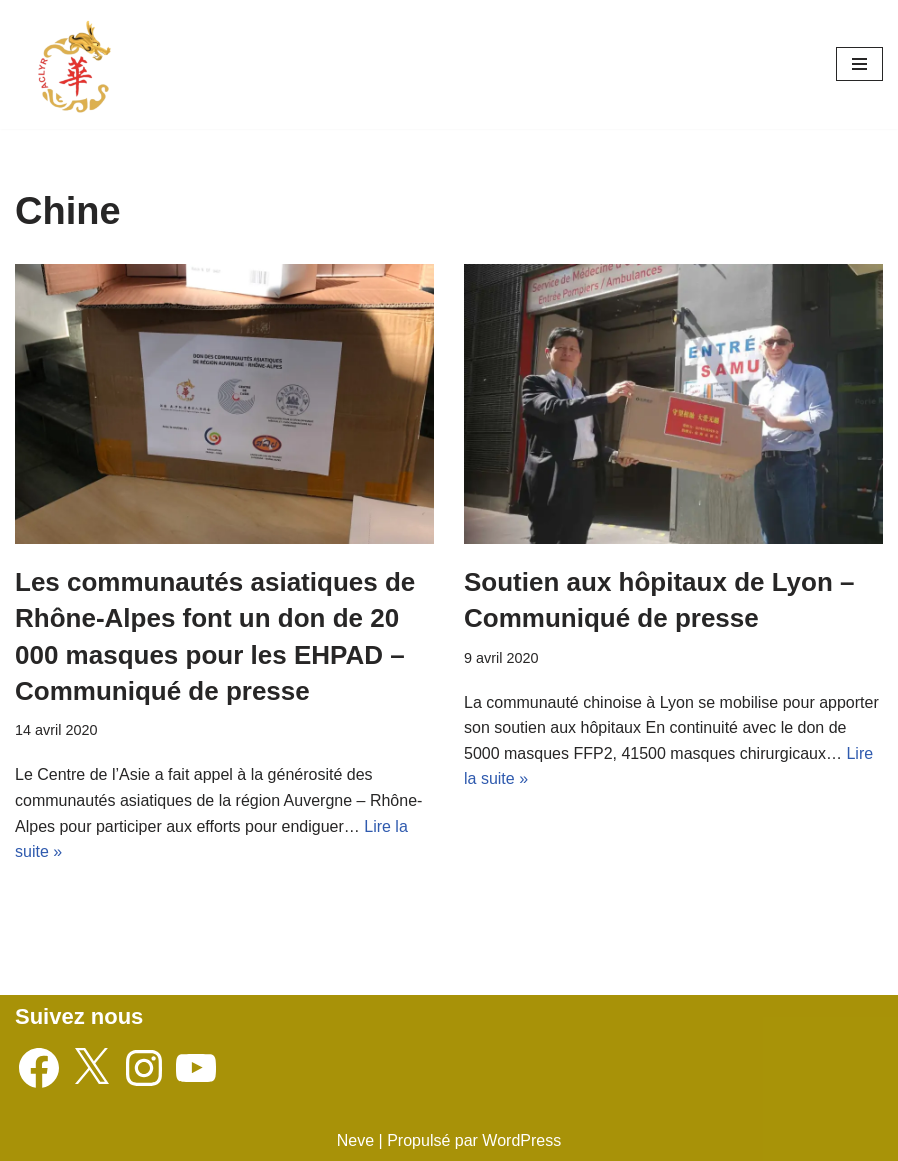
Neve (355, 1140)
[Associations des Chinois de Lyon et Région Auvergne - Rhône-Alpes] (75, 64)
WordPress (521, 1140)
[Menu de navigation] (859, 64)
